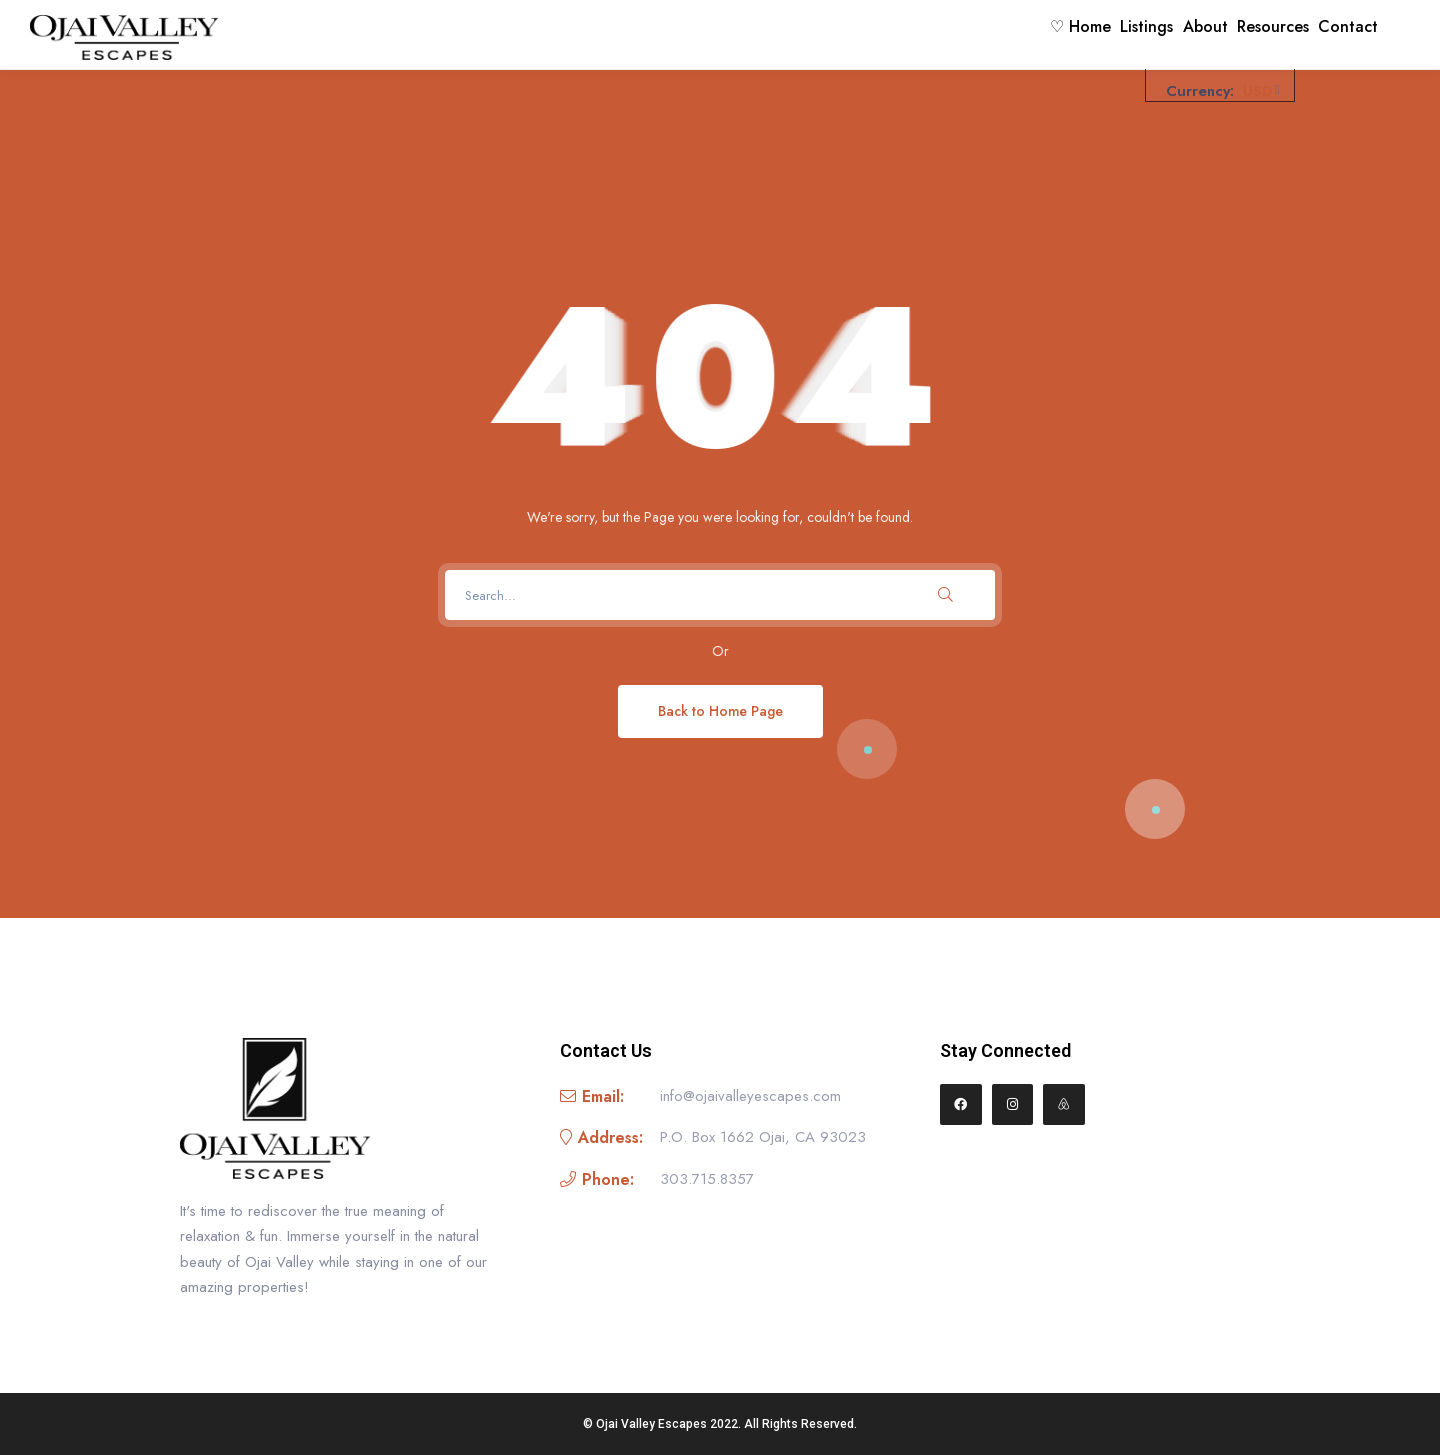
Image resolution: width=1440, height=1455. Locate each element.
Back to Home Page (720, 711)
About (1163, 34)
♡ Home (1005, 34)
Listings (1088, 34)
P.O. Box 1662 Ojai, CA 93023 (763, 1137)
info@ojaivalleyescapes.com (750, 1096)
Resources (1248, 34)
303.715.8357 (707, 1179)
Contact (1340, 34)
